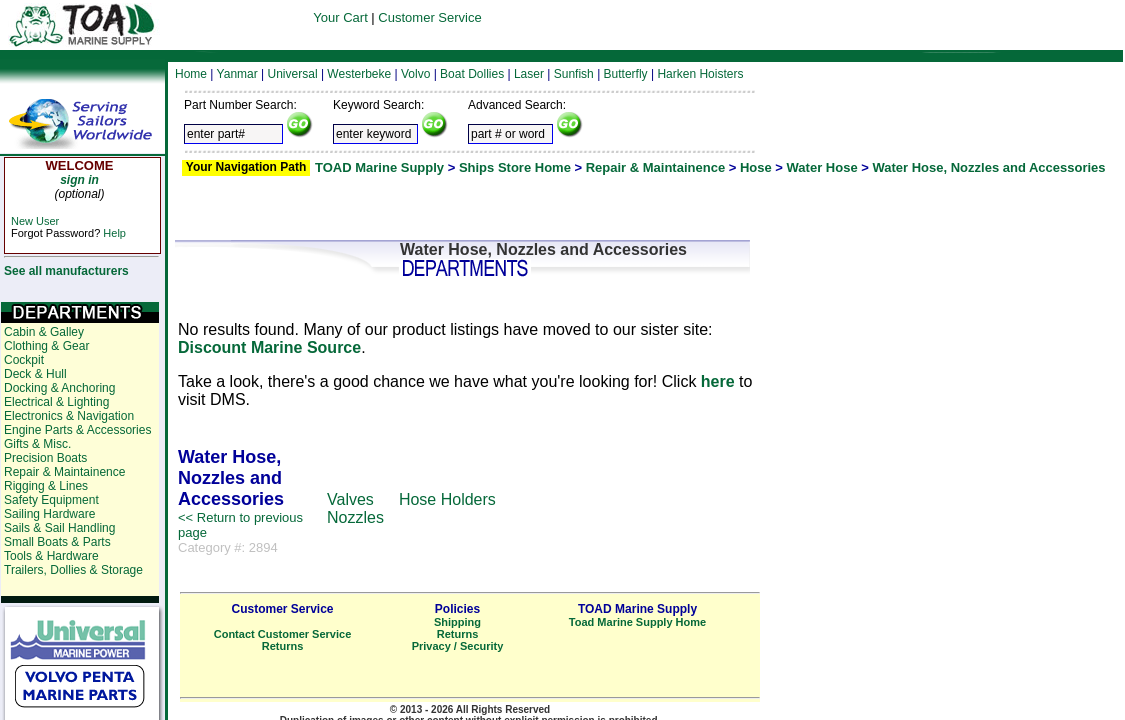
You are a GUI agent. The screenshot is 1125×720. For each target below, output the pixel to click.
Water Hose (822, 167)
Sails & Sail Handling (59, 528)
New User (35, 221)
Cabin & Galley (44, 332)
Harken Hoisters (700, 74)
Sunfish (574, 74)
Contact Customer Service (283, 634)
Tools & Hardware (51, 556)
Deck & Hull (35, 374)
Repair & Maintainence (655, 167)
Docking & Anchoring (59, 388)
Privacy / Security (458, 646)
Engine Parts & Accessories (77, 430)
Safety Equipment (51, 500)
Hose (756, 167)
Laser (529, 74)
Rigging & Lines (46, 486)
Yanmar (237, 74)
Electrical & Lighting (56, 402)
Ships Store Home (515, 167)
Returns (283, 646)
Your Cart (340, 17)
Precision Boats (45, 458)
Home (191, 74)
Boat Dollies (472, 74)
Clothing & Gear (46, 346)
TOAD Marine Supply (379, 167)
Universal (293, 74)
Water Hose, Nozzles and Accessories (988, 167)
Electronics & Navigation (69, 416)
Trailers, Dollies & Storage (73, 570)
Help (114, 233)
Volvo (415, 74)
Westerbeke (359, 74)
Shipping (457, 622)
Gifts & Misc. (37, 444)
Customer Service (429, 17)
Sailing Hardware (49, 514)
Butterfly (626, 74)
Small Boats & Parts (57, 542)
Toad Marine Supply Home (637, 622)
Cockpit (24, 360)
